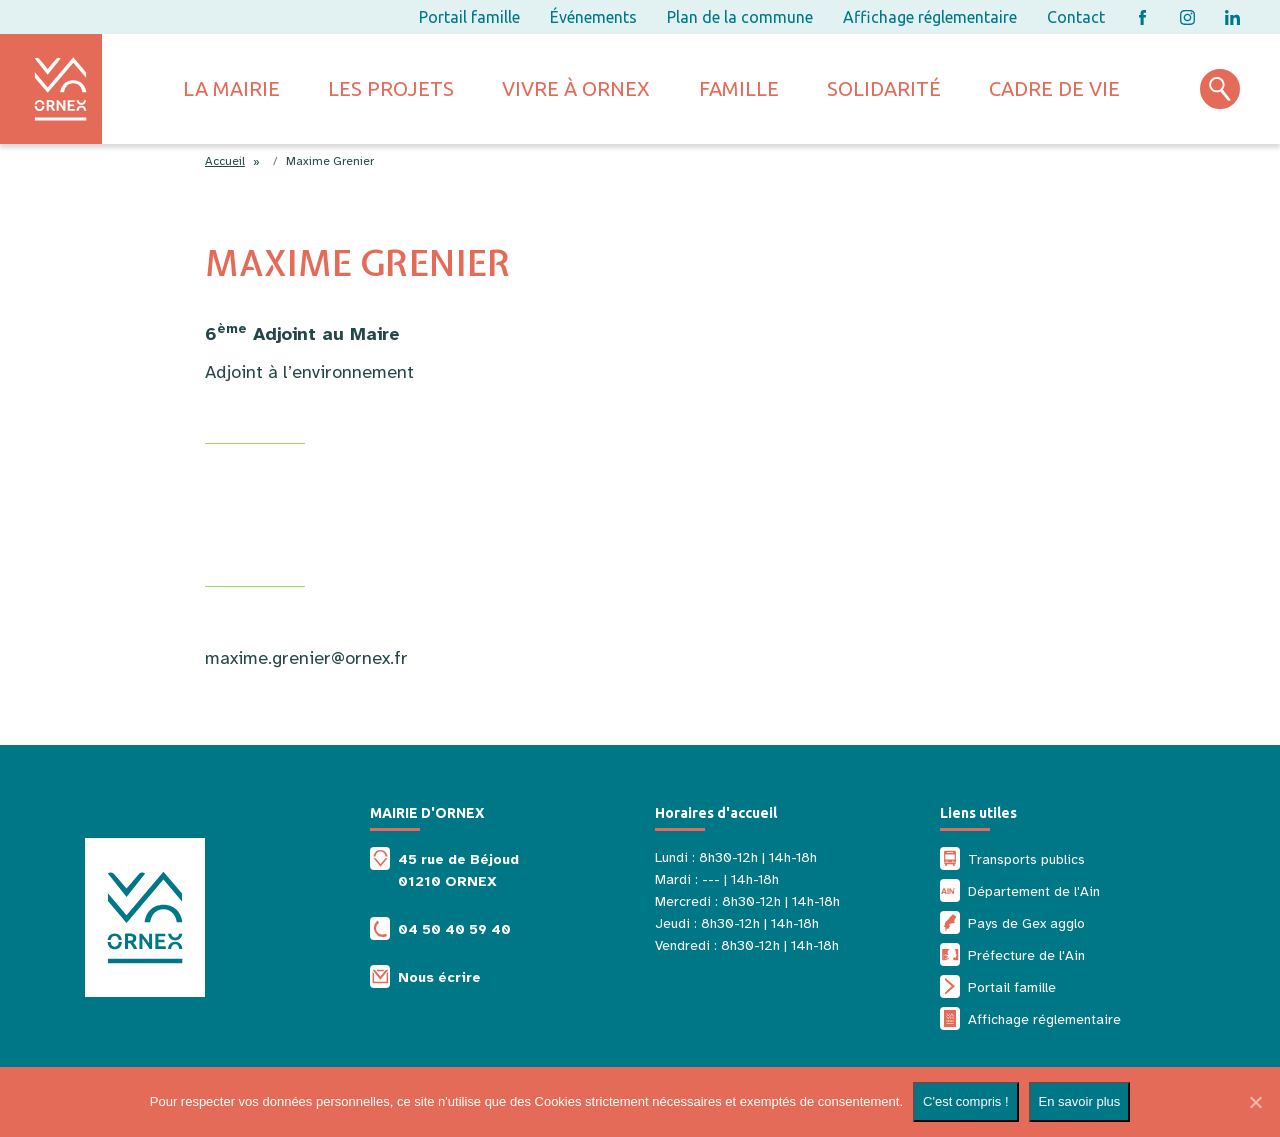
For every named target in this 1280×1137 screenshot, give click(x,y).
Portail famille (469, 17)
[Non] (1255, 1102)
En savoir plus (1080, 1101)
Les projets (391, 88)
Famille (739, 88)
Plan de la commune (740, 17)
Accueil (225, 161)
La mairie (231, 88)
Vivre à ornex (576, 88)
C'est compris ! (966, 1101)
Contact (1076, 17)
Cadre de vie (1054, 88)
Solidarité (884, 88)
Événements (593, 17)
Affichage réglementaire (930, 17)
